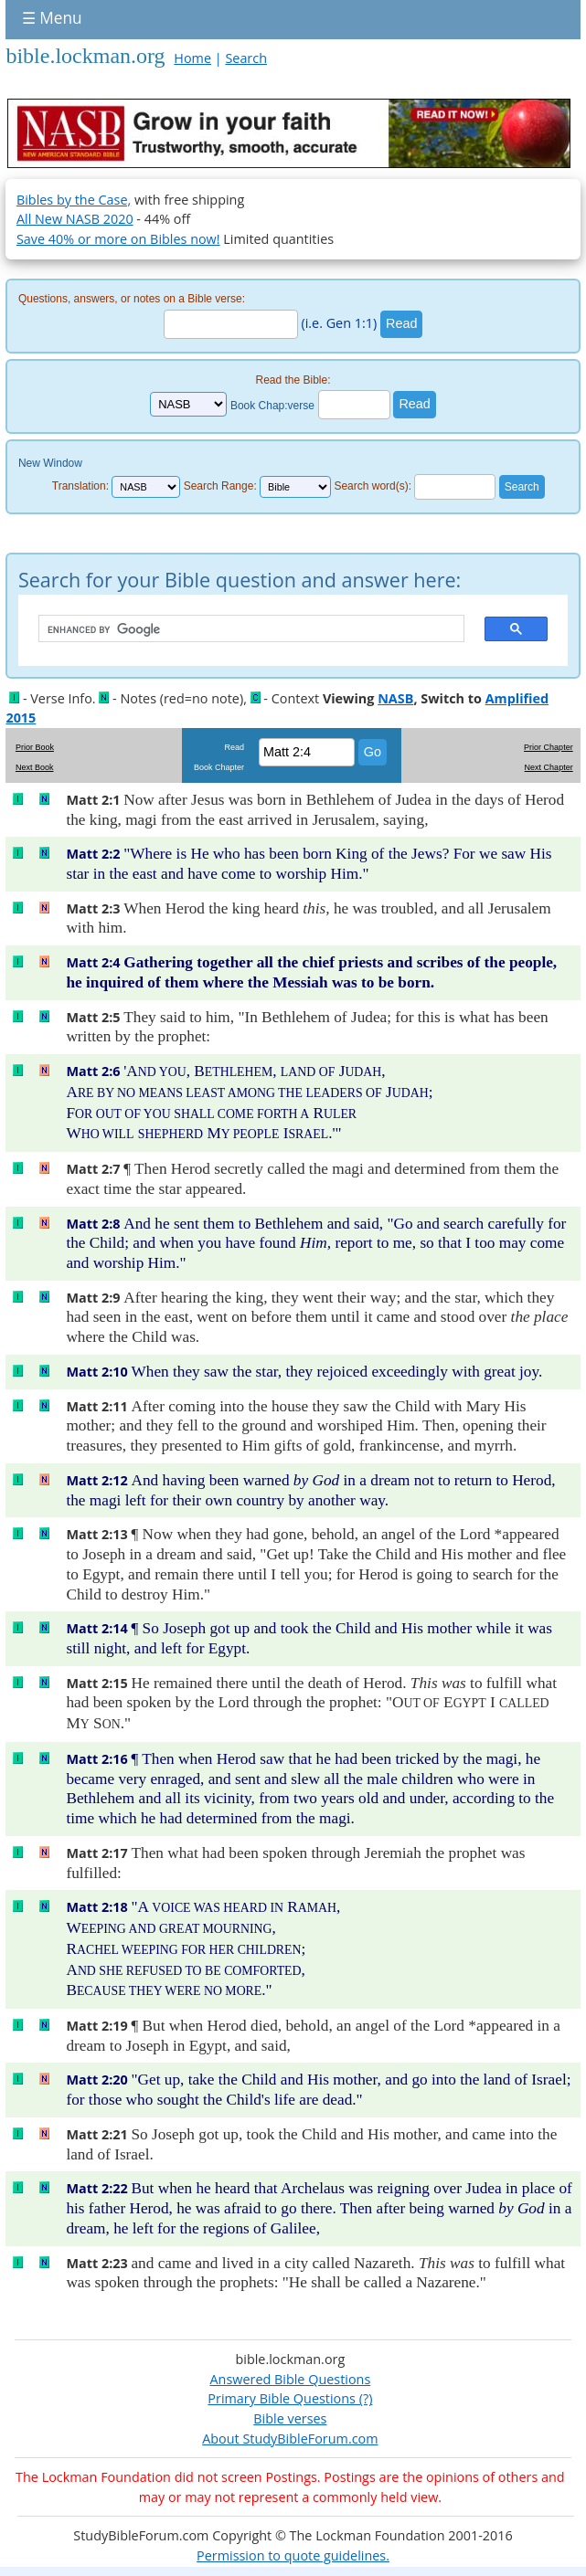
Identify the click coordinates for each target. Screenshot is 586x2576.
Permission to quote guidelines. (293, 2555)
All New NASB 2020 (74, 218)
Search (246, 58)
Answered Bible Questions (289, 2379)
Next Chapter (549, 767)
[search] (242, 629)
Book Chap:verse (272, 404)
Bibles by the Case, (73, 199)
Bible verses (289, 2418)
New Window (50, 463)
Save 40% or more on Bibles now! (118, 239)
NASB (395, 698)
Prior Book (35, 747)
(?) (364, 2398)
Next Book (35, 767)
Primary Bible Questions (282, 2398)
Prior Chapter (548, 747)
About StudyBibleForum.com (290, 2438)
